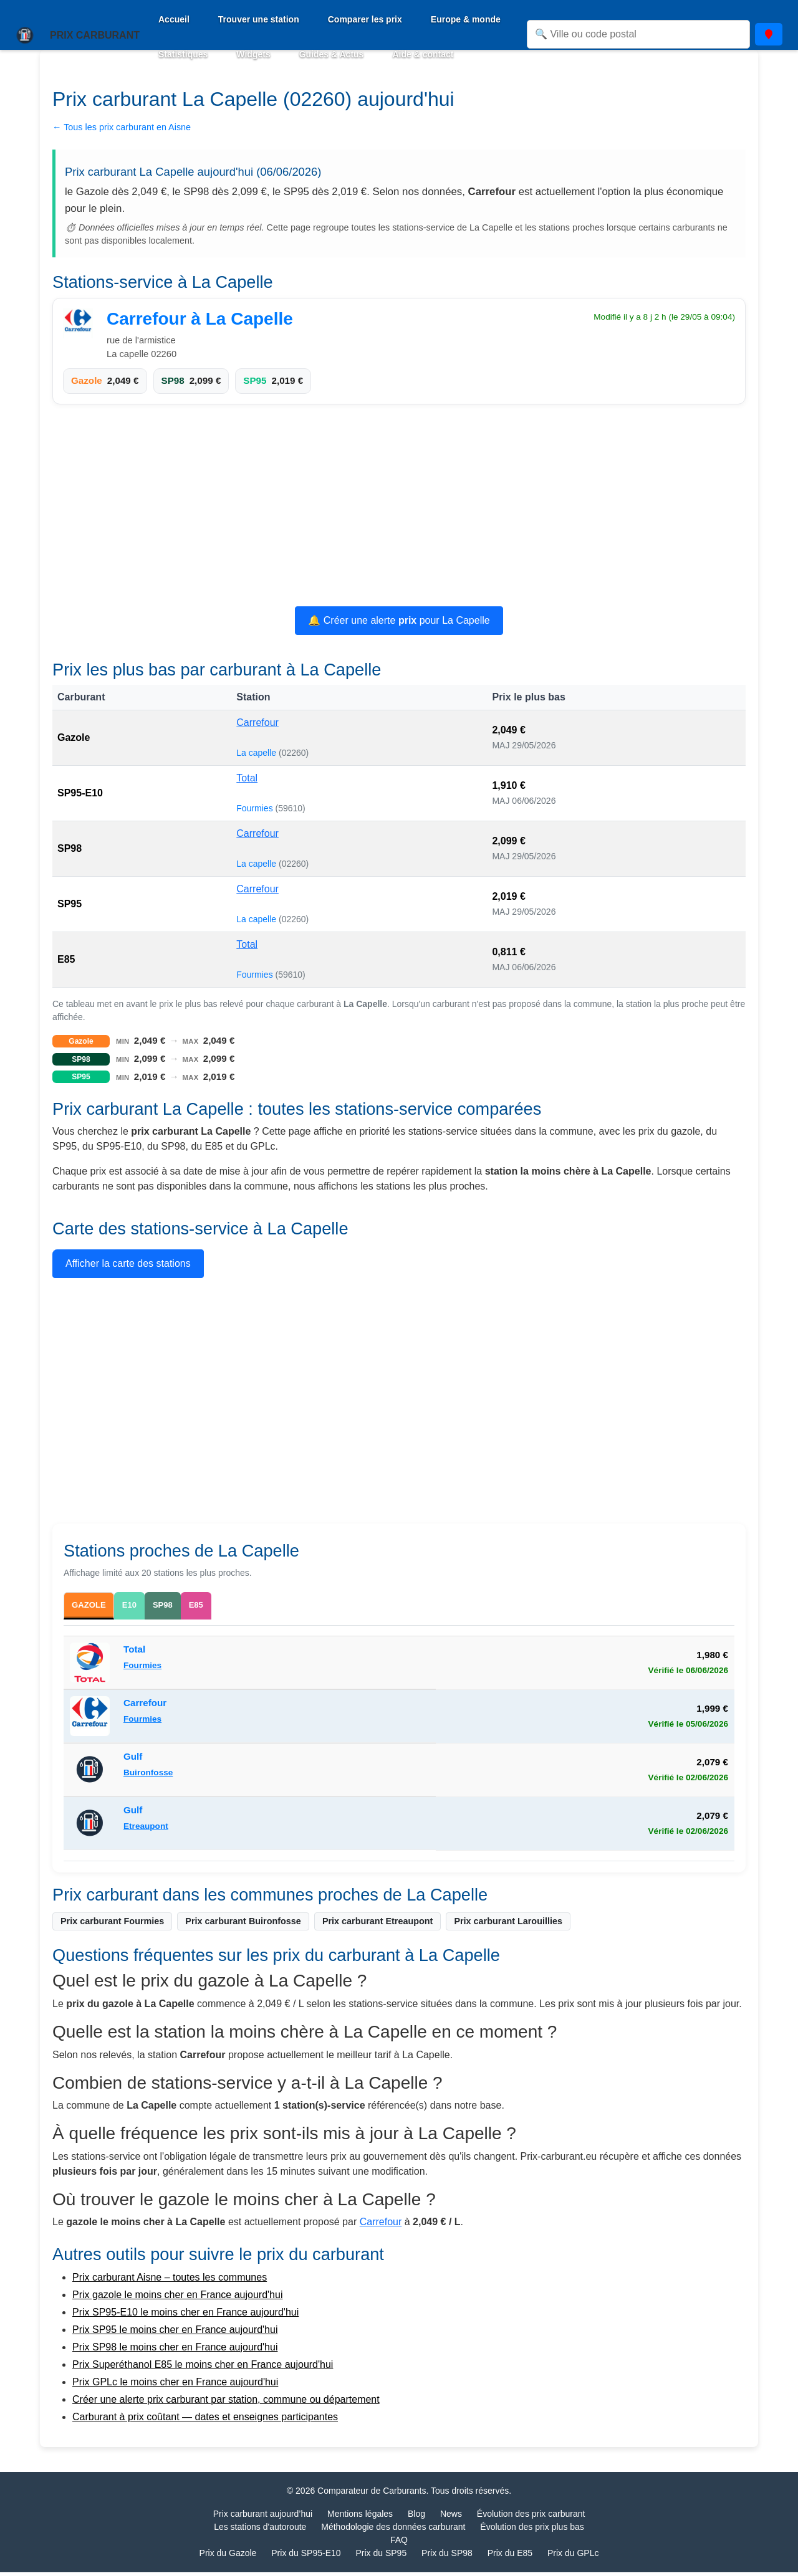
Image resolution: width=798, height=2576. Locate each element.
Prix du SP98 (447, 2557)
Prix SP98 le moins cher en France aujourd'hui (174, 2350)
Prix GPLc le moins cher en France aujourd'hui (175, 2385)
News (451, 2517)
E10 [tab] (141, 1605)
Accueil (174, 19)
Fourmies (255, 808)
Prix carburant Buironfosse (243, 1925)
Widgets (253, 54)
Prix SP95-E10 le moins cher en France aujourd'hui (185, 2316)
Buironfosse (148, 1776)
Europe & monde (466, 19)
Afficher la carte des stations (128, 1263)
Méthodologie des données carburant (393, 2530)
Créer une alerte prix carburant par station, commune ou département (226, 2403)
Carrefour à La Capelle (200, 318)
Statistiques (183, 54)
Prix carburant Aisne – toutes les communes (169, 2281)
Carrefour (257, 722)
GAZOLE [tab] (94, 1607)
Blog (416, 2517)
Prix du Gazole (228, 2557)
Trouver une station (258, 19)
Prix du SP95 (380, 2557)
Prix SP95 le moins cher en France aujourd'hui (174, 2333)
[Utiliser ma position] (768, 34)
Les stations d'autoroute (260, 2530)
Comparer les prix (365, 19)
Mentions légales (360, 2517)
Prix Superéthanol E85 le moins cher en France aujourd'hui (202, 2368)
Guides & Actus (331, 54)
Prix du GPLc (572, 2557)
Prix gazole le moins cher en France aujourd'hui (177, 2298)
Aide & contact (422, 54)
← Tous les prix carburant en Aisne (121, 127)
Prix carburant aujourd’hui (263, 2517)
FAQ (399, 2544)
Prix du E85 (510, 2557)
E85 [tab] (214, 1605)
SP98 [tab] (178, 1605)
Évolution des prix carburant (531, 2517)
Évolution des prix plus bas (532, 2530)
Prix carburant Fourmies (112, 1925)
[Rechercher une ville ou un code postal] (638, 34)
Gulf (132, 1760)
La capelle (257, 753)
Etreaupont (145, 1829)
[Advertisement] (399, 506)
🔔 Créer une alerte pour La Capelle (398, 620)
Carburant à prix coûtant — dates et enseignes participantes (205, 2420)
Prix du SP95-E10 (305, 2557)
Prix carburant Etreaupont (377, 1925)
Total (246, 778)
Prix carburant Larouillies (508, 1925)
